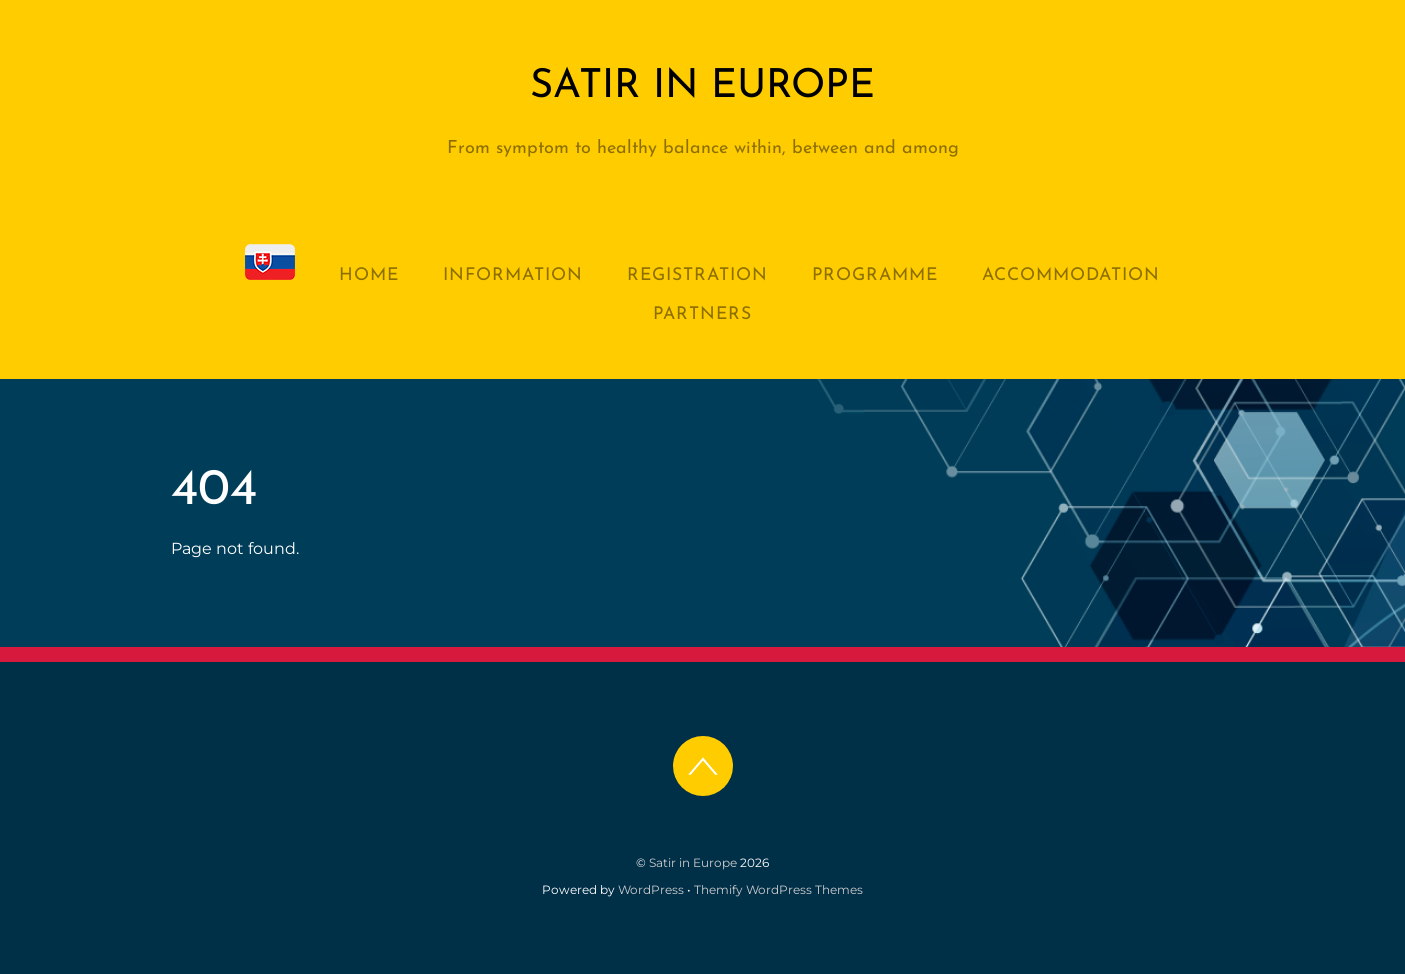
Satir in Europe (693, 862)
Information (513, 275)
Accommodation (1071, 275)
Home (369, 275)
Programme (875, 275)
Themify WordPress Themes (778, 889)
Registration (697, 275)
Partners (702, 314)
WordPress (651, 889)
